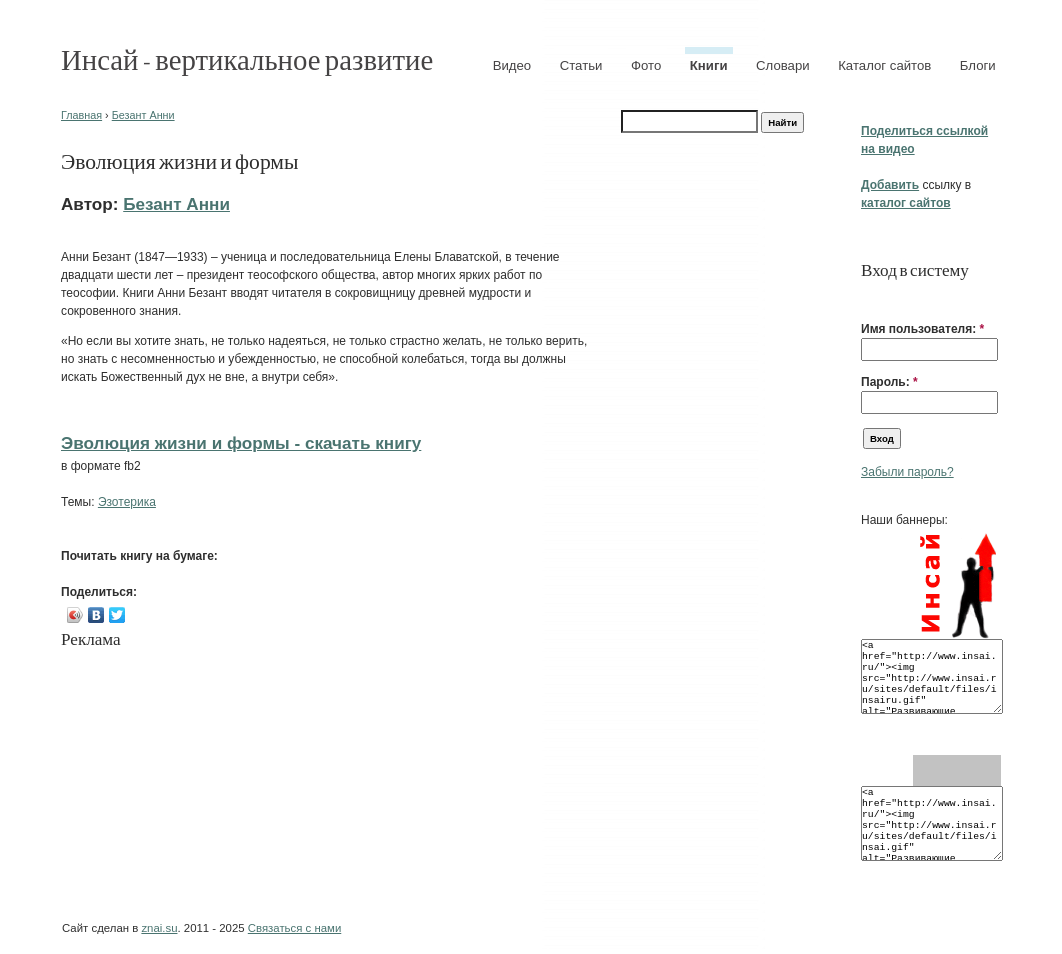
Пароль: (889, 382)
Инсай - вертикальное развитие (247, 58)
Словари (783, 65)
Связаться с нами (294, 928)
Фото (646, 65)
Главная (81, 115)
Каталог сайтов (884, 65)
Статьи (581, 65)
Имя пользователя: (922, 329)
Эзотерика (127, 502)
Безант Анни (143, 115)
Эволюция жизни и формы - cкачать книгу (241, 443)
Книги (709, 65)
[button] (869, 298)
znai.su (159, 928)
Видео (512, 65)
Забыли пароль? (907, 472)
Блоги (978, 65)
